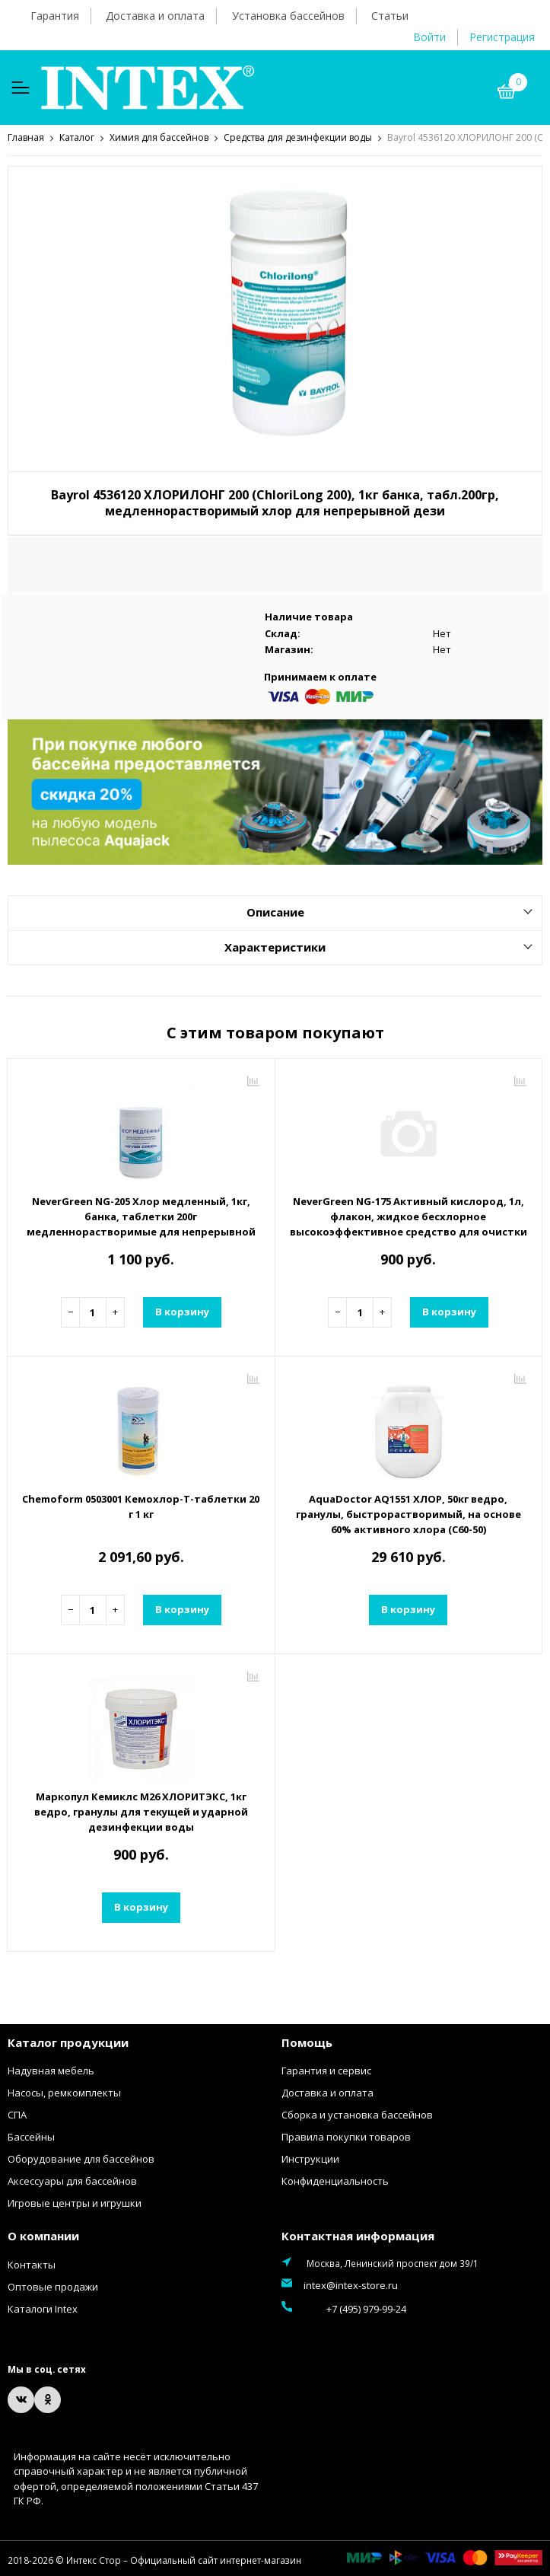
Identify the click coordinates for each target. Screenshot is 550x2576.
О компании (43, 2235)
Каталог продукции (68, 2041)
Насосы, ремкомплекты (64, 2092)
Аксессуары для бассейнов (72, 2180)
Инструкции (310, 2158)
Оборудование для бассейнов (81, 2158)
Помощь (306, 2041)
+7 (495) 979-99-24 (343, 2306)
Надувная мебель (51, 2070)
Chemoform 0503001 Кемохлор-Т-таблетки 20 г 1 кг (140, 1505)
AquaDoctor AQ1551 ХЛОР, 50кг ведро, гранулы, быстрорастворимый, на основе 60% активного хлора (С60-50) (408, 1513)
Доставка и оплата (155, 15)
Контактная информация (357, 2235)
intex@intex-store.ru (351, 2284)
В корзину (182, 1311)
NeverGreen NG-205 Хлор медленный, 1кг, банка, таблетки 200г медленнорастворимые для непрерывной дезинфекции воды (141, 1223)
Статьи (390, 15)
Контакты (32, 2264)
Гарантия (54, 15)
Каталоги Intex (43, 2308)
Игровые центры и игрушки (74, 2202)
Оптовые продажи (53, 2286)
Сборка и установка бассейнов (357, 2114)
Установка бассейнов (288, 15)
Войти (429, 37)
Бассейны (31, 2136)
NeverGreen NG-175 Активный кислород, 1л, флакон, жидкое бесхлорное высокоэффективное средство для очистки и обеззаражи (408, 1223)
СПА (17, 2114)
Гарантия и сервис (326, 2070)
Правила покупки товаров (346, 2136)
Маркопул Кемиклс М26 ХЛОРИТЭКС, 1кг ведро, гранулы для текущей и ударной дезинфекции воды (141, 1811)
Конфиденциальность (335, 2180)
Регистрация (502, 37)
